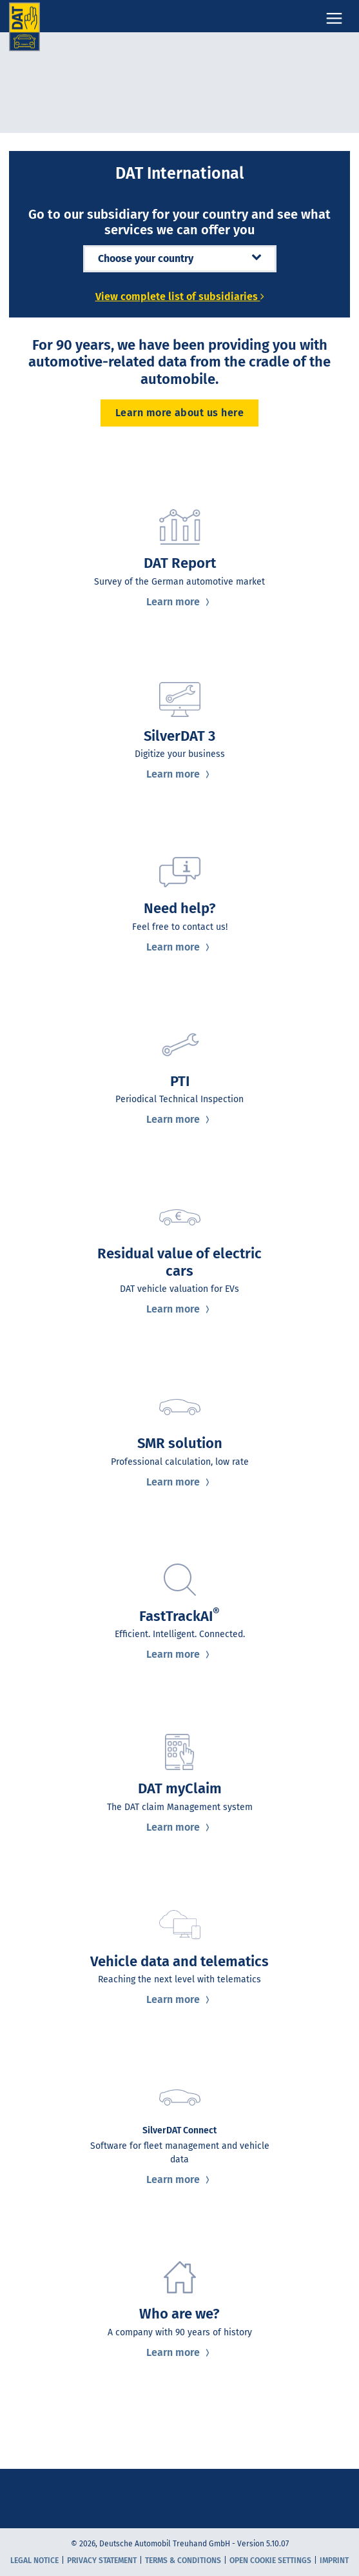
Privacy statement (102, 2560)
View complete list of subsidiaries (179, 296)
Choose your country (180, 258)
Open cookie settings (270, 2560)
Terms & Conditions (183, 2560)
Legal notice (34, 2560)
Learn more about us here (179, 413)
